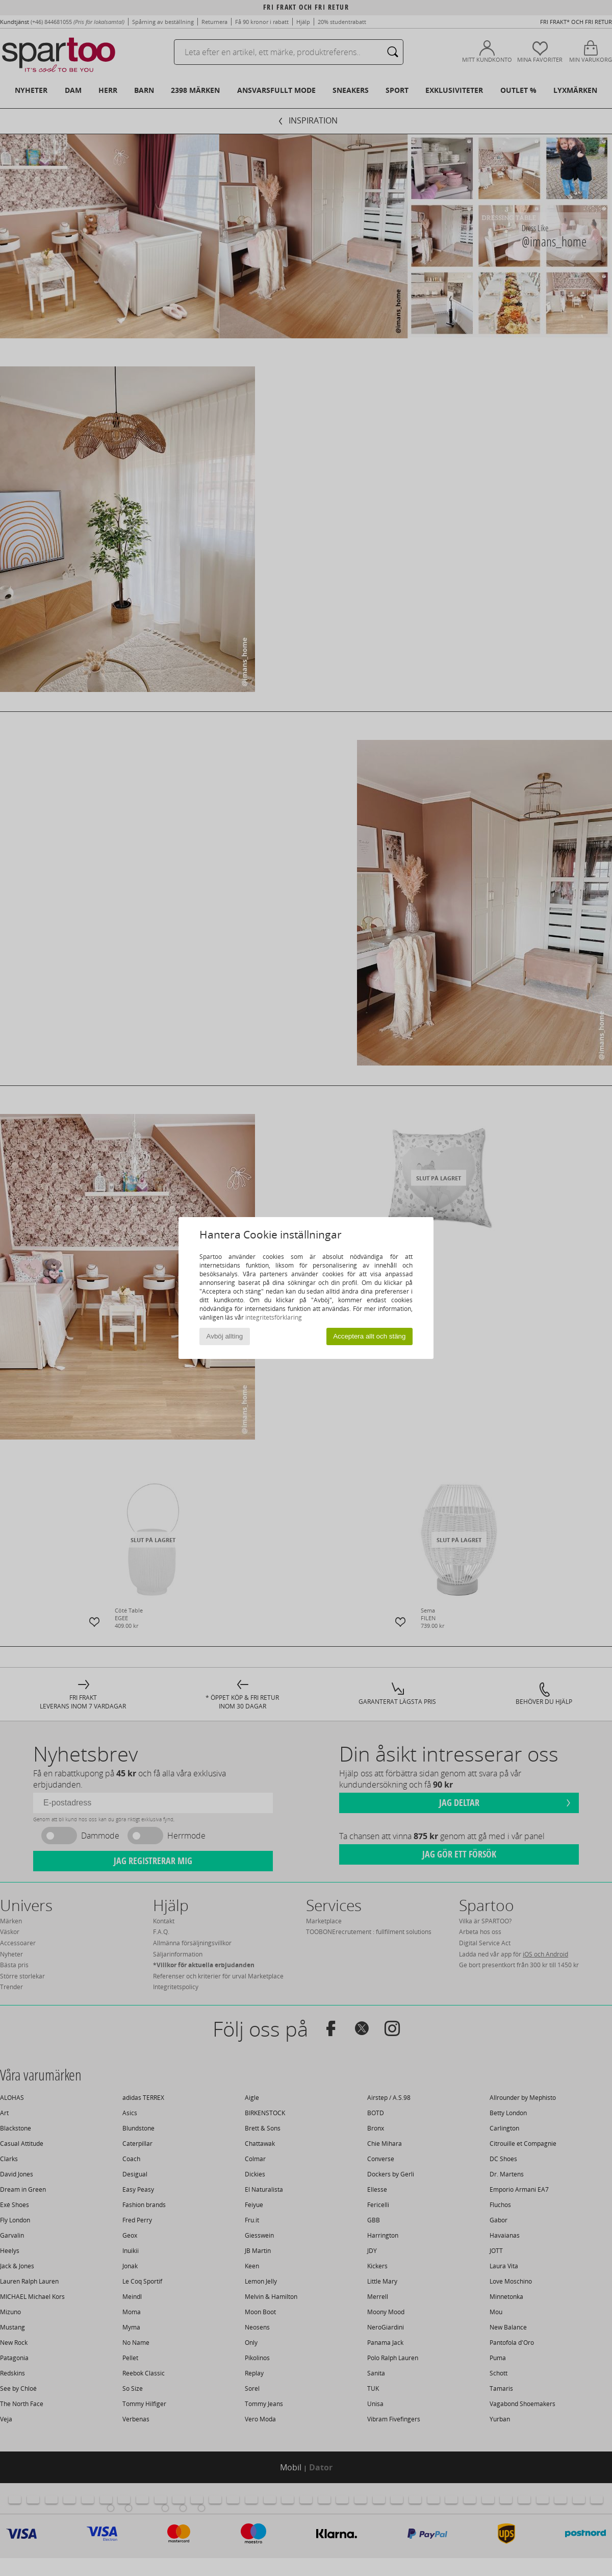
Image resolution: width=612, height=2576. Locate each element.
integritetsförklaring (273, 1317)
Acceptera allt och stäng (369, 1336)
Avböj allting (225, 1336)
